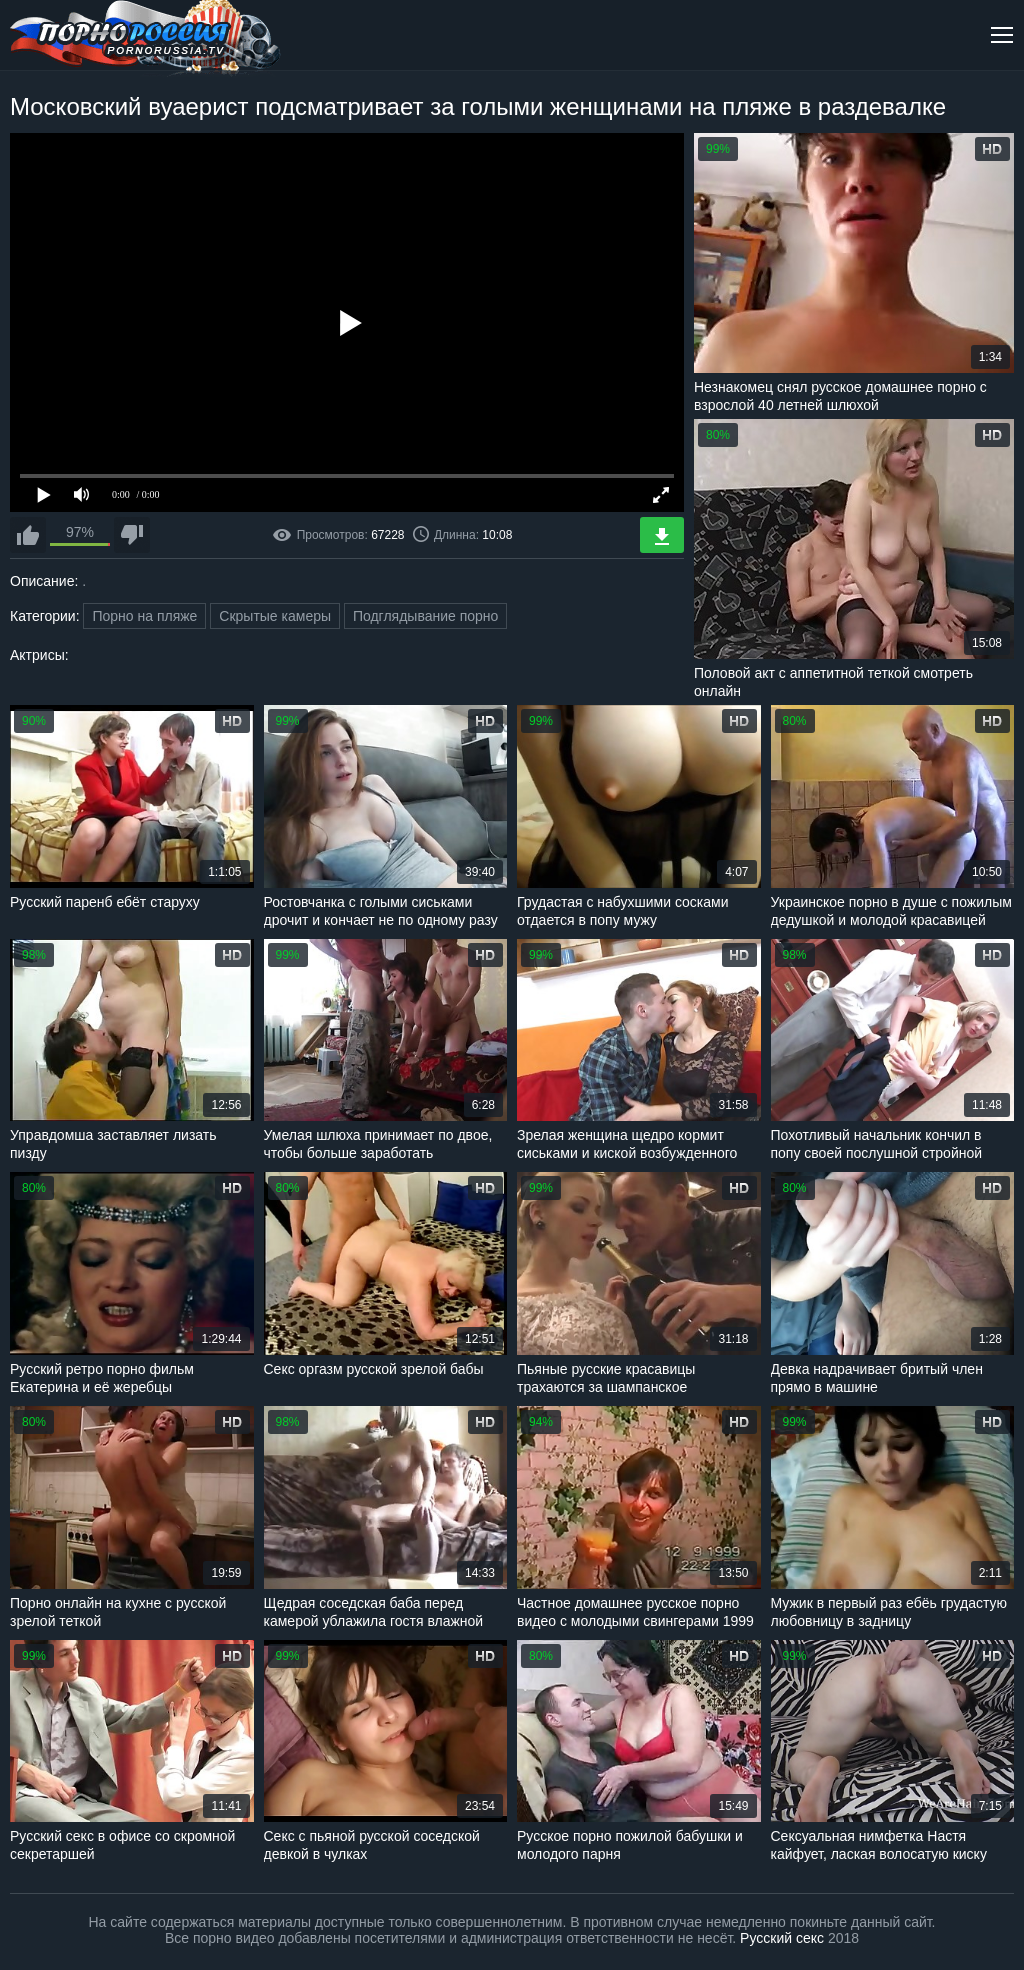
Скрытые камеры (275, 616)
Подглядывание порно (425, 616)
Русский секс (782, 1938)
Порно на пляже (144, 616)
